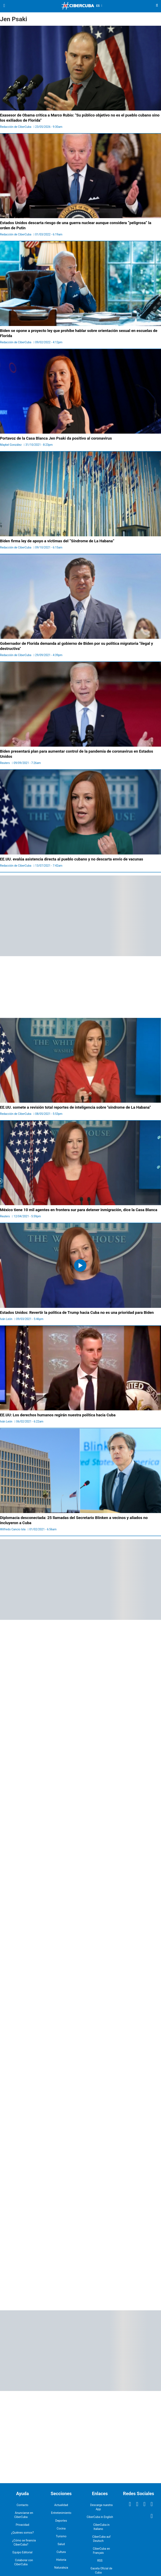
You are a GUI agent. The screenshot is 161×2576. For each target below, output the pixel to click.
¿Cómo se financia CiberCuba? (24, 2542)
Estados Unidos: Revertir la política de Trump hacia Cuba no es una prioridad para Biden (77, 1312)
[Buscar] (157, 6)
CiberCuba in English (100, 2517)
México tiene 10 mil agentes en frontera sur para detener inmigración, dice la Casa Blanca (78, 1209)
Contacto (22, 2505)
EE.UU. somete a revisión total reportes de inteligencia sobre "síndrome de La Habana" (75, 1107)
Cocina (61, 2528)
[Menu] (4, 5)
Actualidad (61, 2505)
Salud (61, 2544)
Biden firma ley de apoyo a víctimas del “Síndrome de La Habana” (57, 541)
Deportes (61, 2520)
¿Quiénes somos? (22, 2532)
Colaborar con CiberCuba (23, 2562)
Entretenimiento (61, 2512)
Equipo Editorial (22, 2552)
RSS (99, 2560)
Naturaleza (61, 2567)
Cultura (61, 2552)
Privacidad (22, 2524)
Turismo (61, 2536)
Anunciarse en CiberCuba (23, 2515)
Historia (61, 2559)
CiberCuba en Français (101, 2550)
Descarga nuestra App (101, 2507)
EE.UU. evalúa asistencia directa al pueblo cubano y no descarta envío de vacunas (71, 859)
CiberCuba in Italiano (101, 2527)
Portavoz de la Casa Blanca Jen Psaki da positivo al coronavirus (56, 438)
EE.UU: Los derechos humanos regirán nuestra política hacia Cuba (58, 1415)
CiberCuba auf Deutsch (101, 2538)
